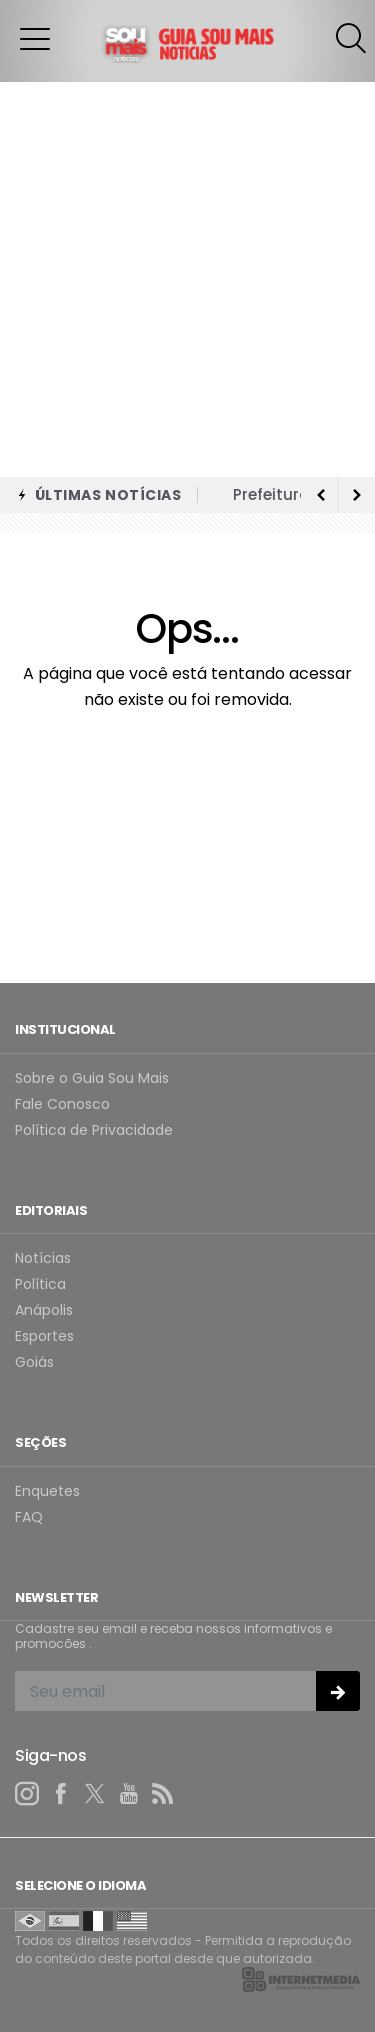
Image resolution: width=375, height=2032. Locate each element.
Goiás (34, 1362)
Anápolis (44, 1310)
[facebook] (61, 1794)
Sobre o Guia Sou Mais (92, 1078)
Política (40, 1284)
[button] (35, 38)
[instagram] (27, 1794)
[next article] (321, 495)
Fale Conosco (62, 1104)
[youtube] (129, 1794)
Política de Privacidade (94, 1130)
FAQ (29, 1517)
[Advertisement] (187, 279)
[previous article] (357, 495)
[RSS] (163, 1794)
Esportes (44, 1336)
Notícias (43, 1258)
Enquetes (47, 1491)
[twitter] (95, 1794)
